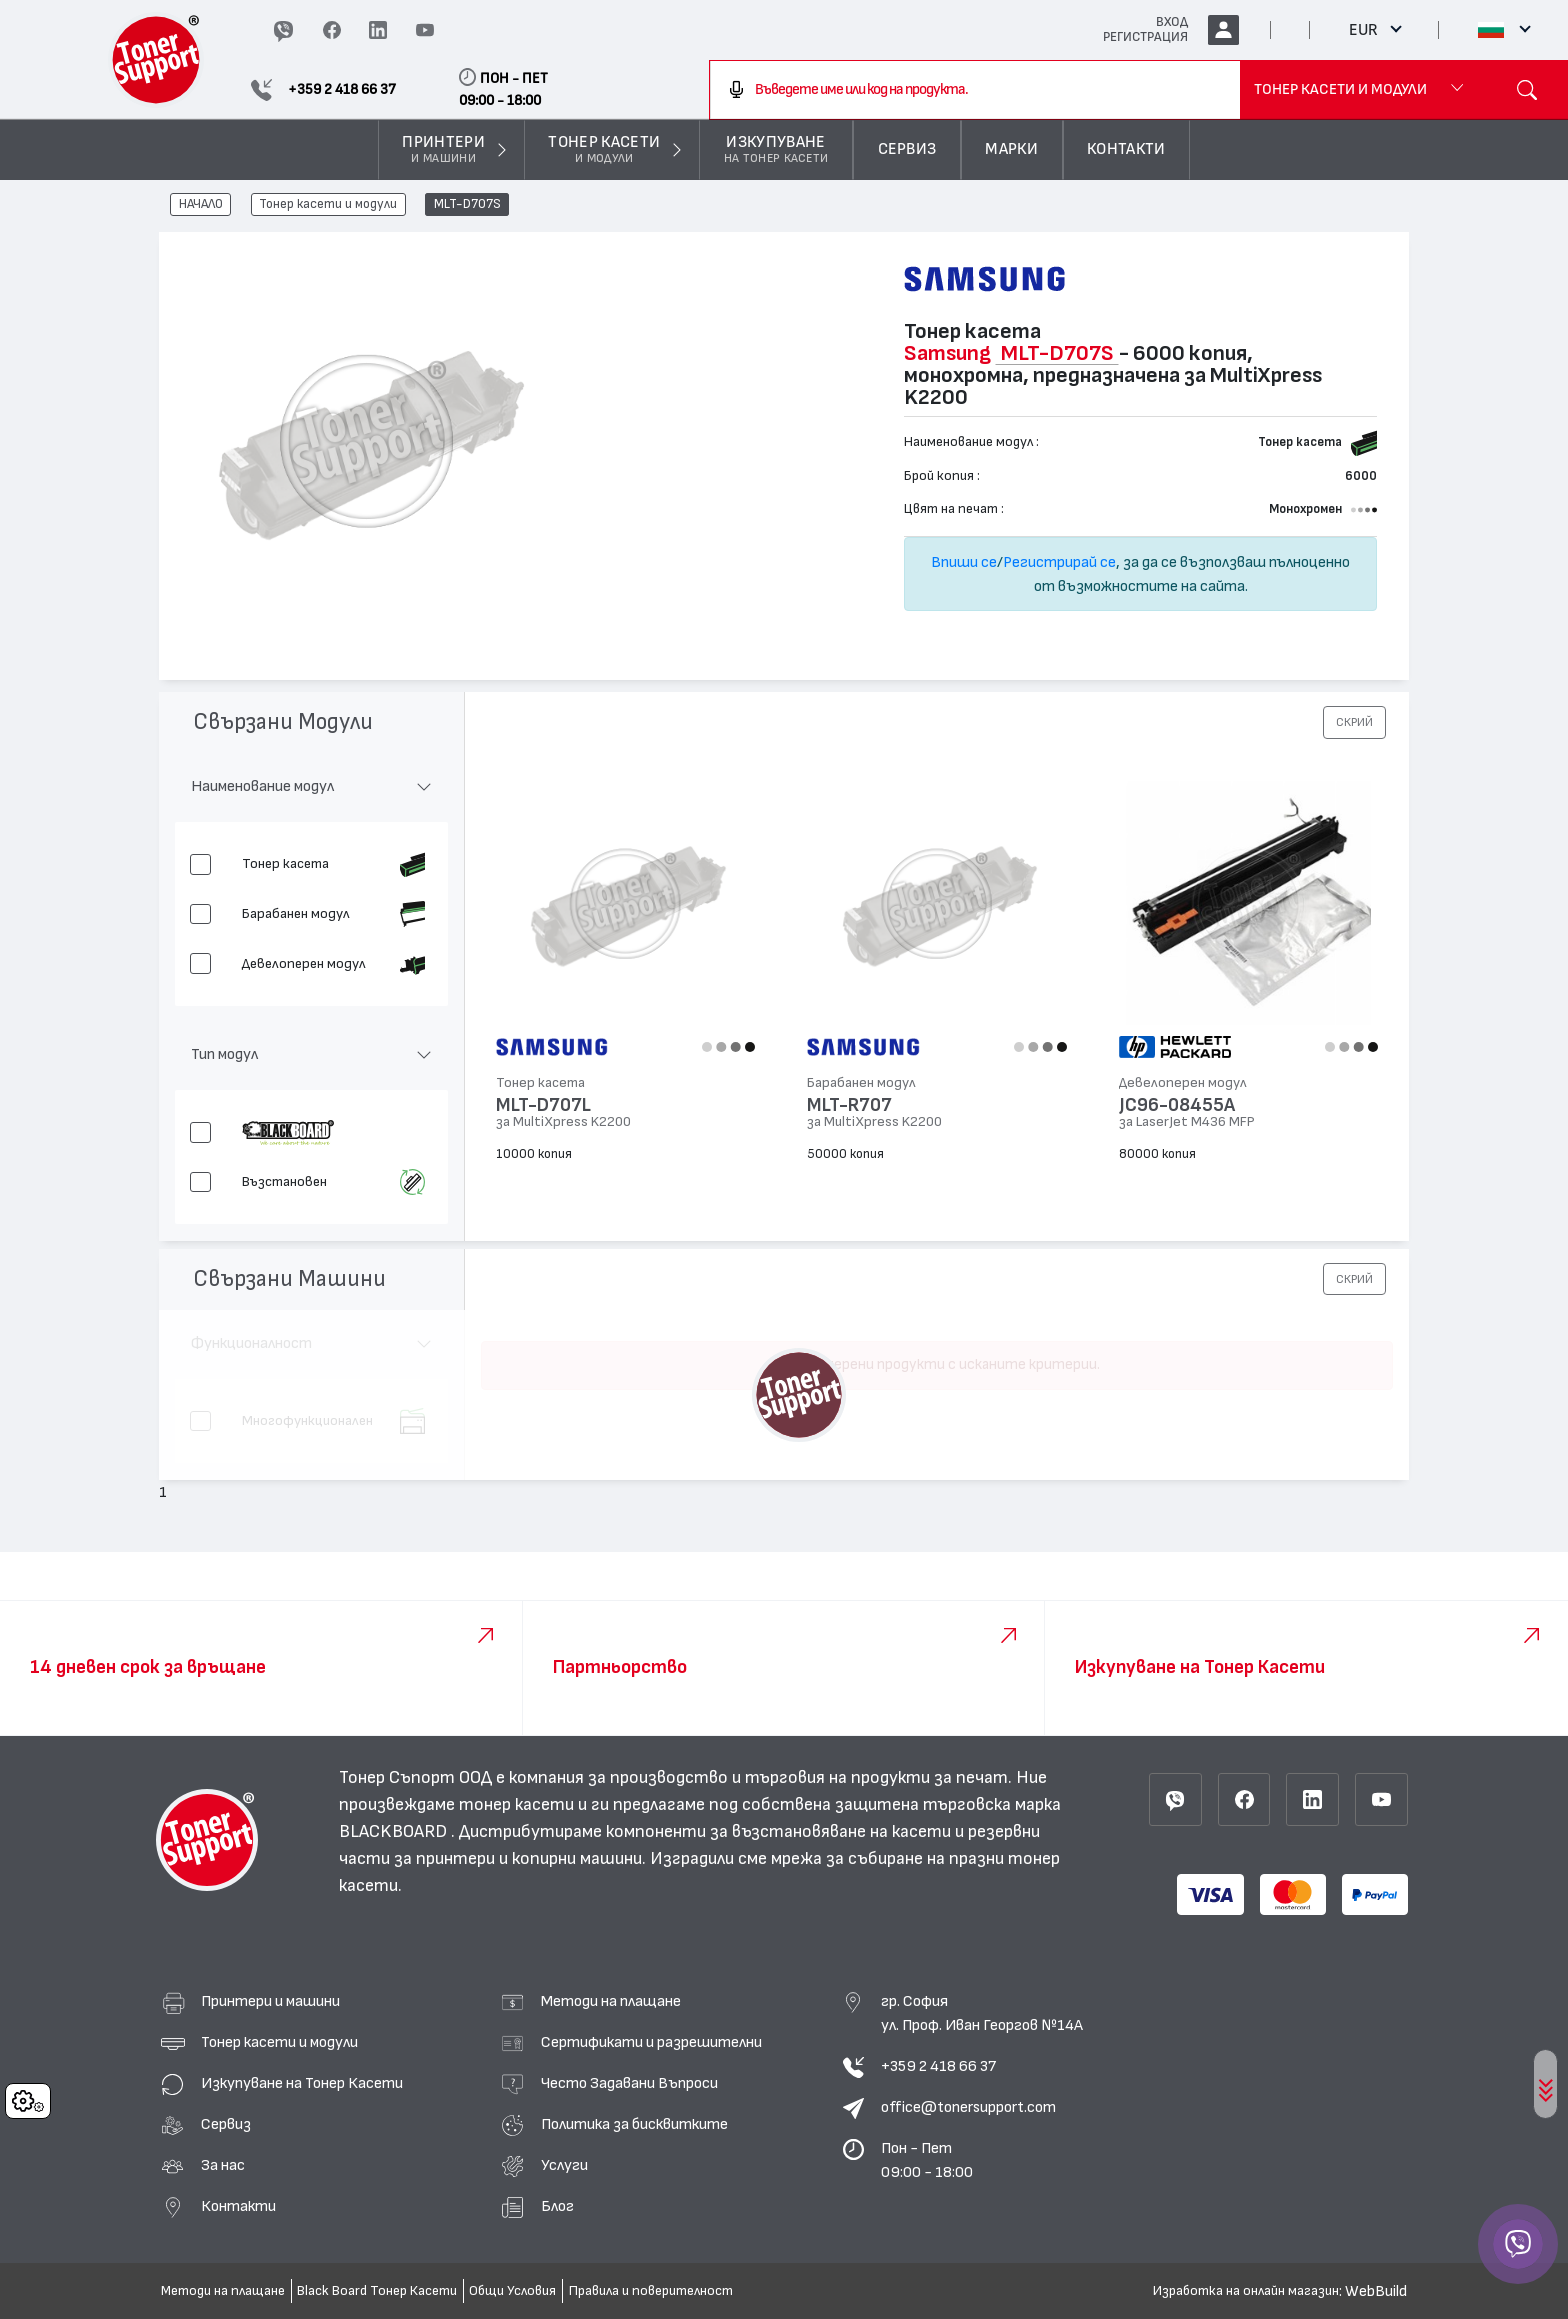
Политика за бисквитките (634, 2124)
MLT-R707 (849, 1105)
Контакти (238, 2206)
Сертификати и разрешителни (651, 2042)
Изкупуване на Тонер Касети (302, 2083)
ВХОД (1172, 22)
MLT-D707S (467, 205)
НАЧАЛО (201, 205)
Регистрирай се (1059, 562)
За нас (223, 2165)
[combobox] (975, 90)
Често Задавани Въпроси (629, 2083)
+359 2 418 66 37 (938, 2066)
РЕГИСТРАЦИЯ (1145, 37)
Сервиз (226, 2124)
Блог (557, 2206)
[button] (1354, 722)
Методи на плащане (611, 2001)
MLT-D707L (543, 1105)
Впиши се (964, 562)
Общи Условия (512, 2291)
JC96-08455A (1177, 1105)
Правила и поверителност (651, 2291)
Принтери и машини (270, 2001)
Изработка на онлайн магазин (1246, 2291)
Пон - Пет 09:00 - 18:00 (927, 2160)
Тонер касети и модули (328, 205)
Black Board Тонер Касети (377, 2291)
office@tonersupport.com (968, 2107)
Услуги (564, 2165)
